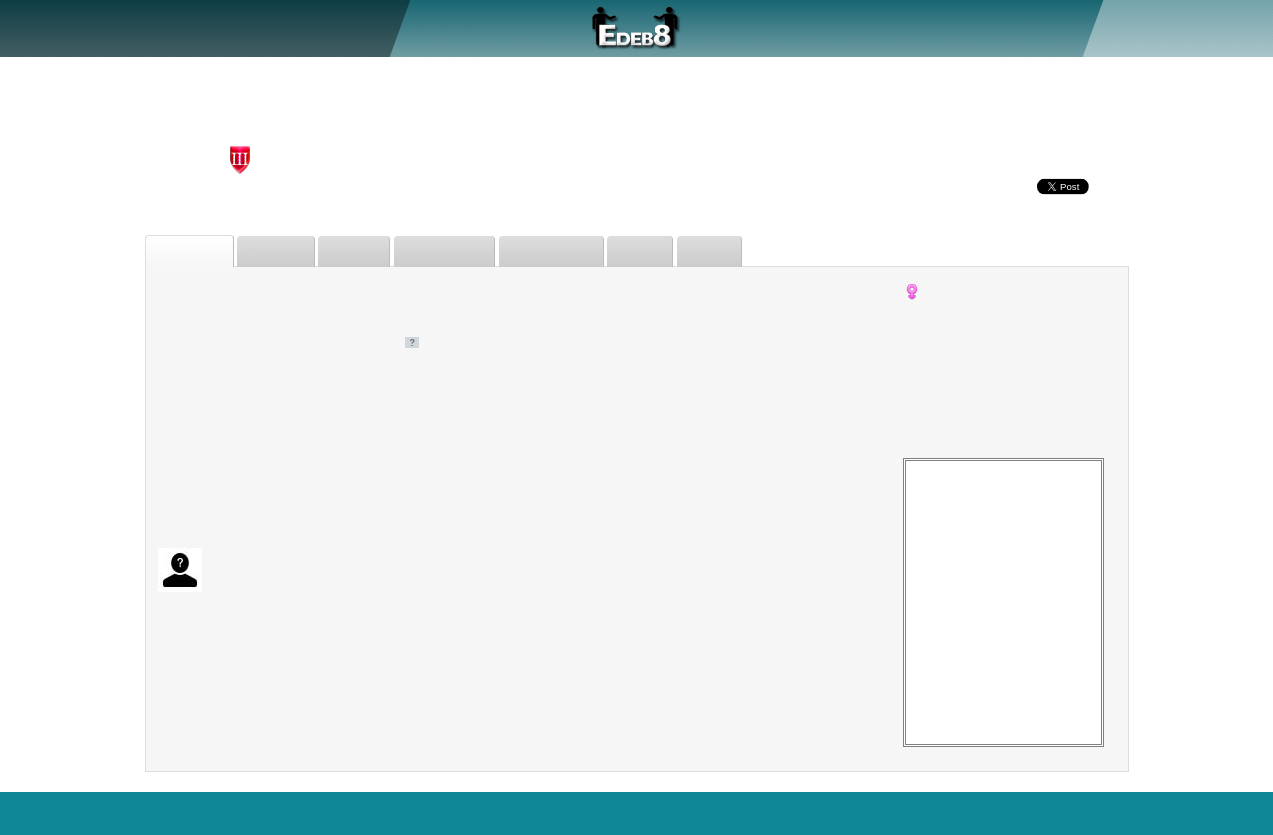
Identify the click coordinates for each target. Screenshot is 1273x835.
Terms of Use (949, 812)
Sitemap (1036, 812)
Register (1153, 27)
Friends (365, 251)
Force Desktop (842, 812)
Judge (243, 27)
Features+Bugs (546, 812)
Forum (302, 27)
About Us (108, 27)
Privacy (1103, 812)
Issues (661, 251)
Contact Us (1225, 812)
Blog (1158, 812)
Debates (283, 251)
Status (733, 251)
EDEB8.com (49, 812)
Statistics (642, 812)
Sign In (1219, 27)
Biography (192, 251)
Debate (182, 27)
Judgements (459, 251)
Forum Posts (570, 251)
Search (457, 812)
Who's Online (733, 812)
